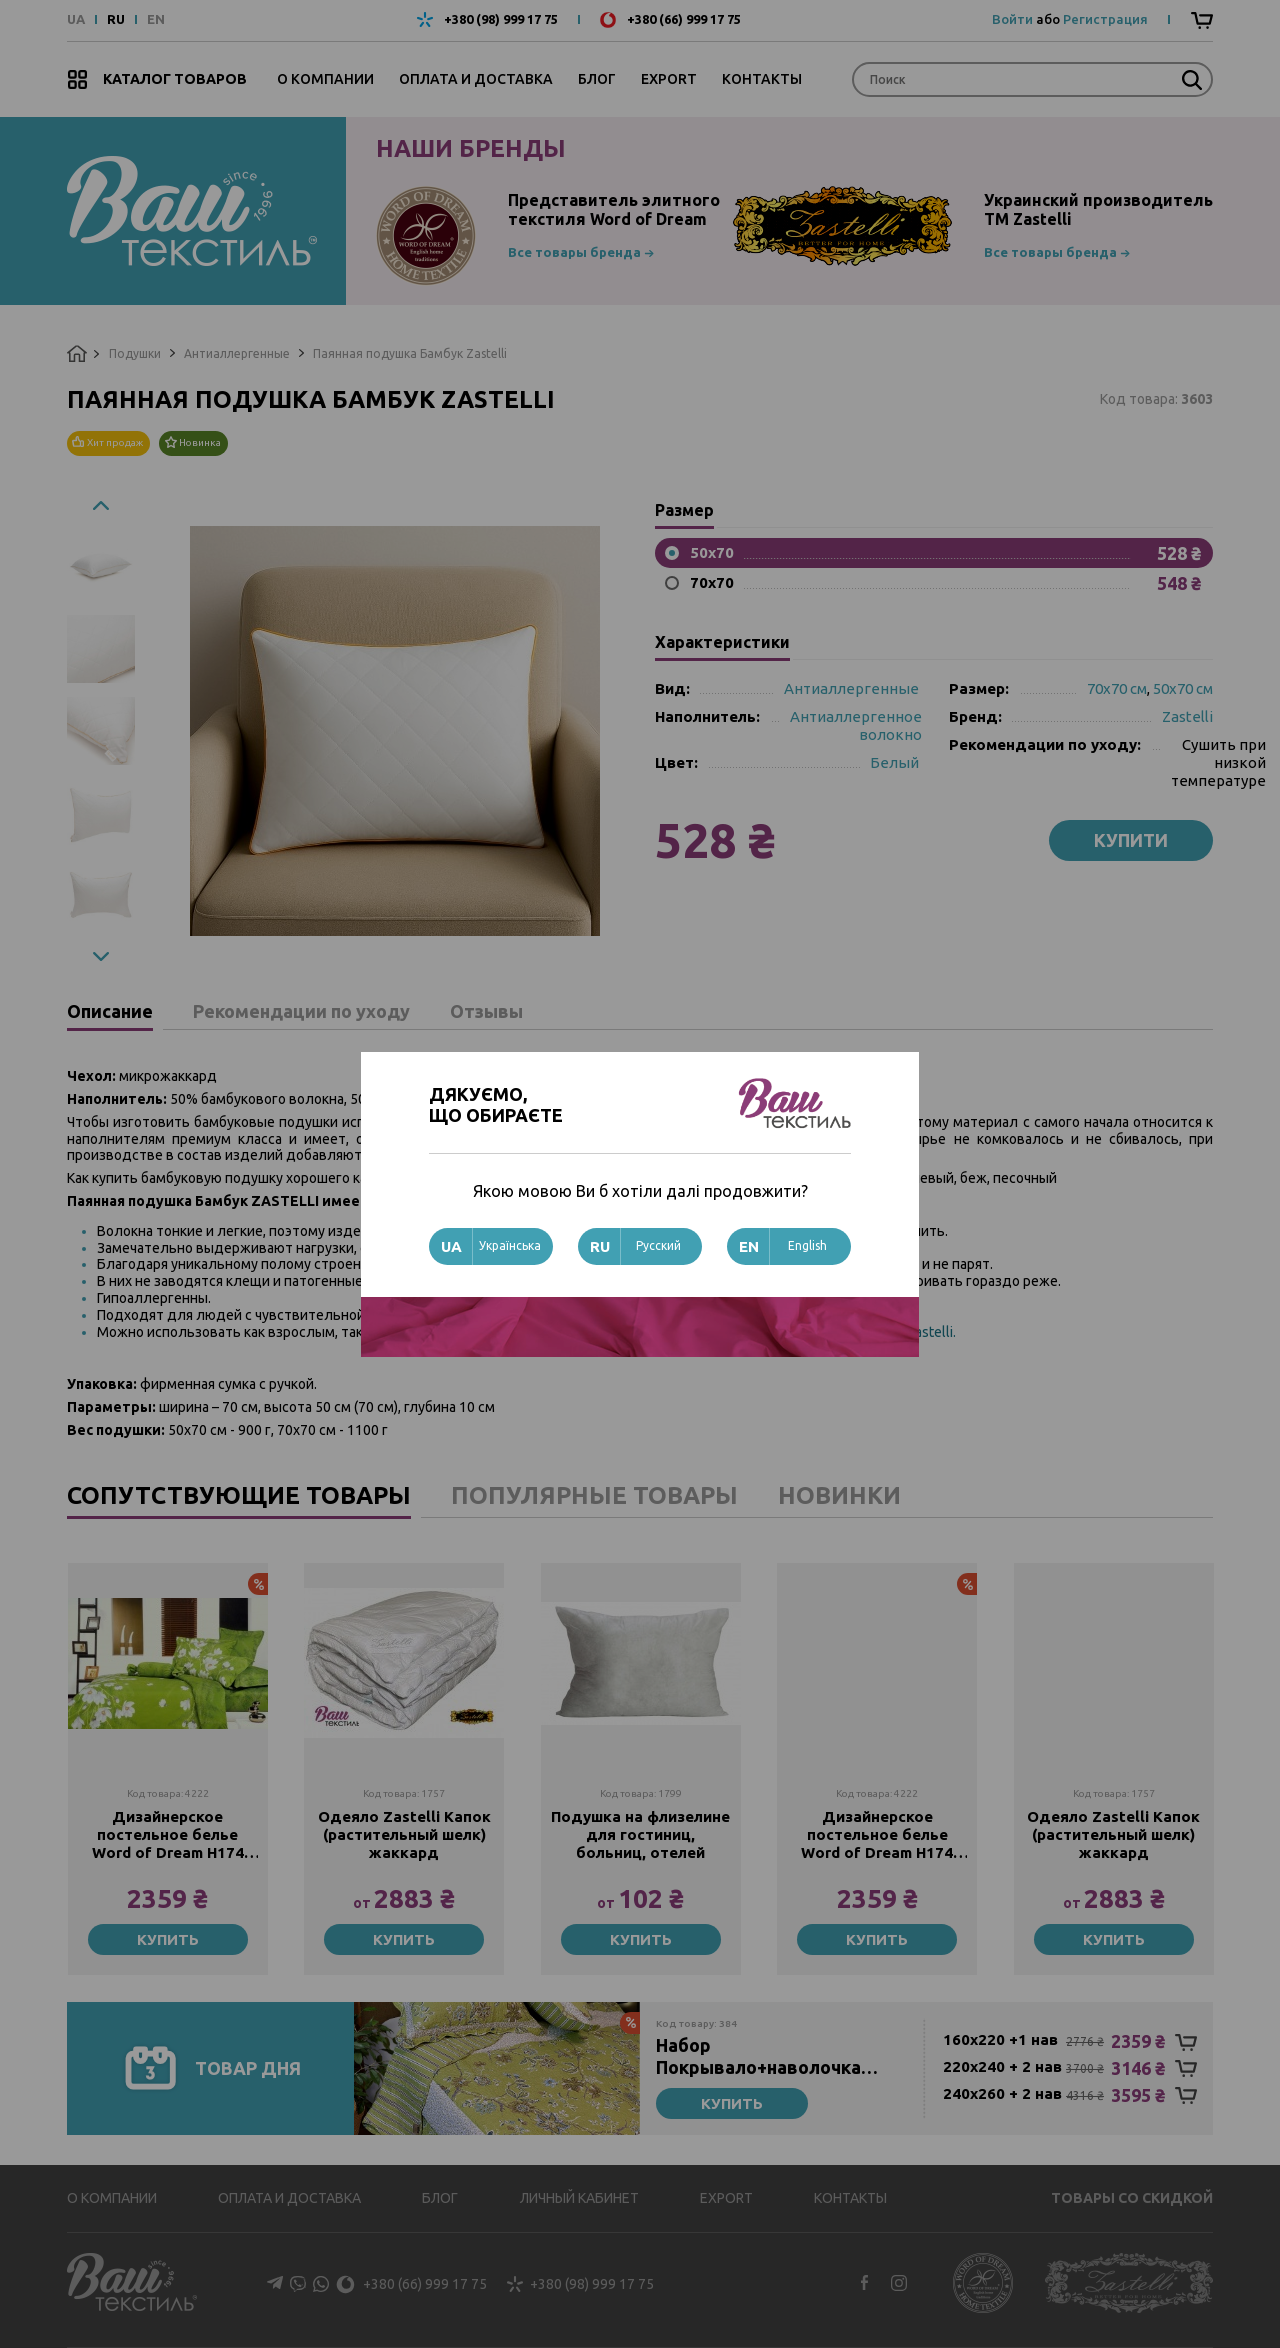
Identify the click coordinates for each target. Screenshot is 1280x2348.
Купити (1131, 840)
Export (669, 79)
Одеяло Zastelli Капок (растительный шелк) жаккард (404, 1834)
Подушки (135, 353)
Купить (168, 1939)
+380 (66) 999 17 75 (684, 19)
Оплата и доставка (476, 79)
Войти (1012, 19)
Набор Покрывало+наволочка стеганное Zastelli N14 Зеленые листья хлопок (762, 2056)
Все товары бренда (574, 252)
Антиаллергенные (237, 353)
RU (116, 19)
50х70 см (1183, 688)
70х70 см (1117, 688)
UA (76, 19)
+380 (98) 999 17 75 (501, 19)
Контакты (762, 79)
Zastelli (1187, 716)
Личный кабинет (579, 2198)
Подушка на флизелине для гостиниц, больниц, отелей (640, 1834)
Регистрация (1105, 19)
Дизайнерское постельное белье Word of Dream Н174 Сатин (168, 1835)
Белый (894, 762)
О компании (325, 79)
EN (156, 19)
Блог (597, 79)
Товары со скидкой (1132, 2198)
